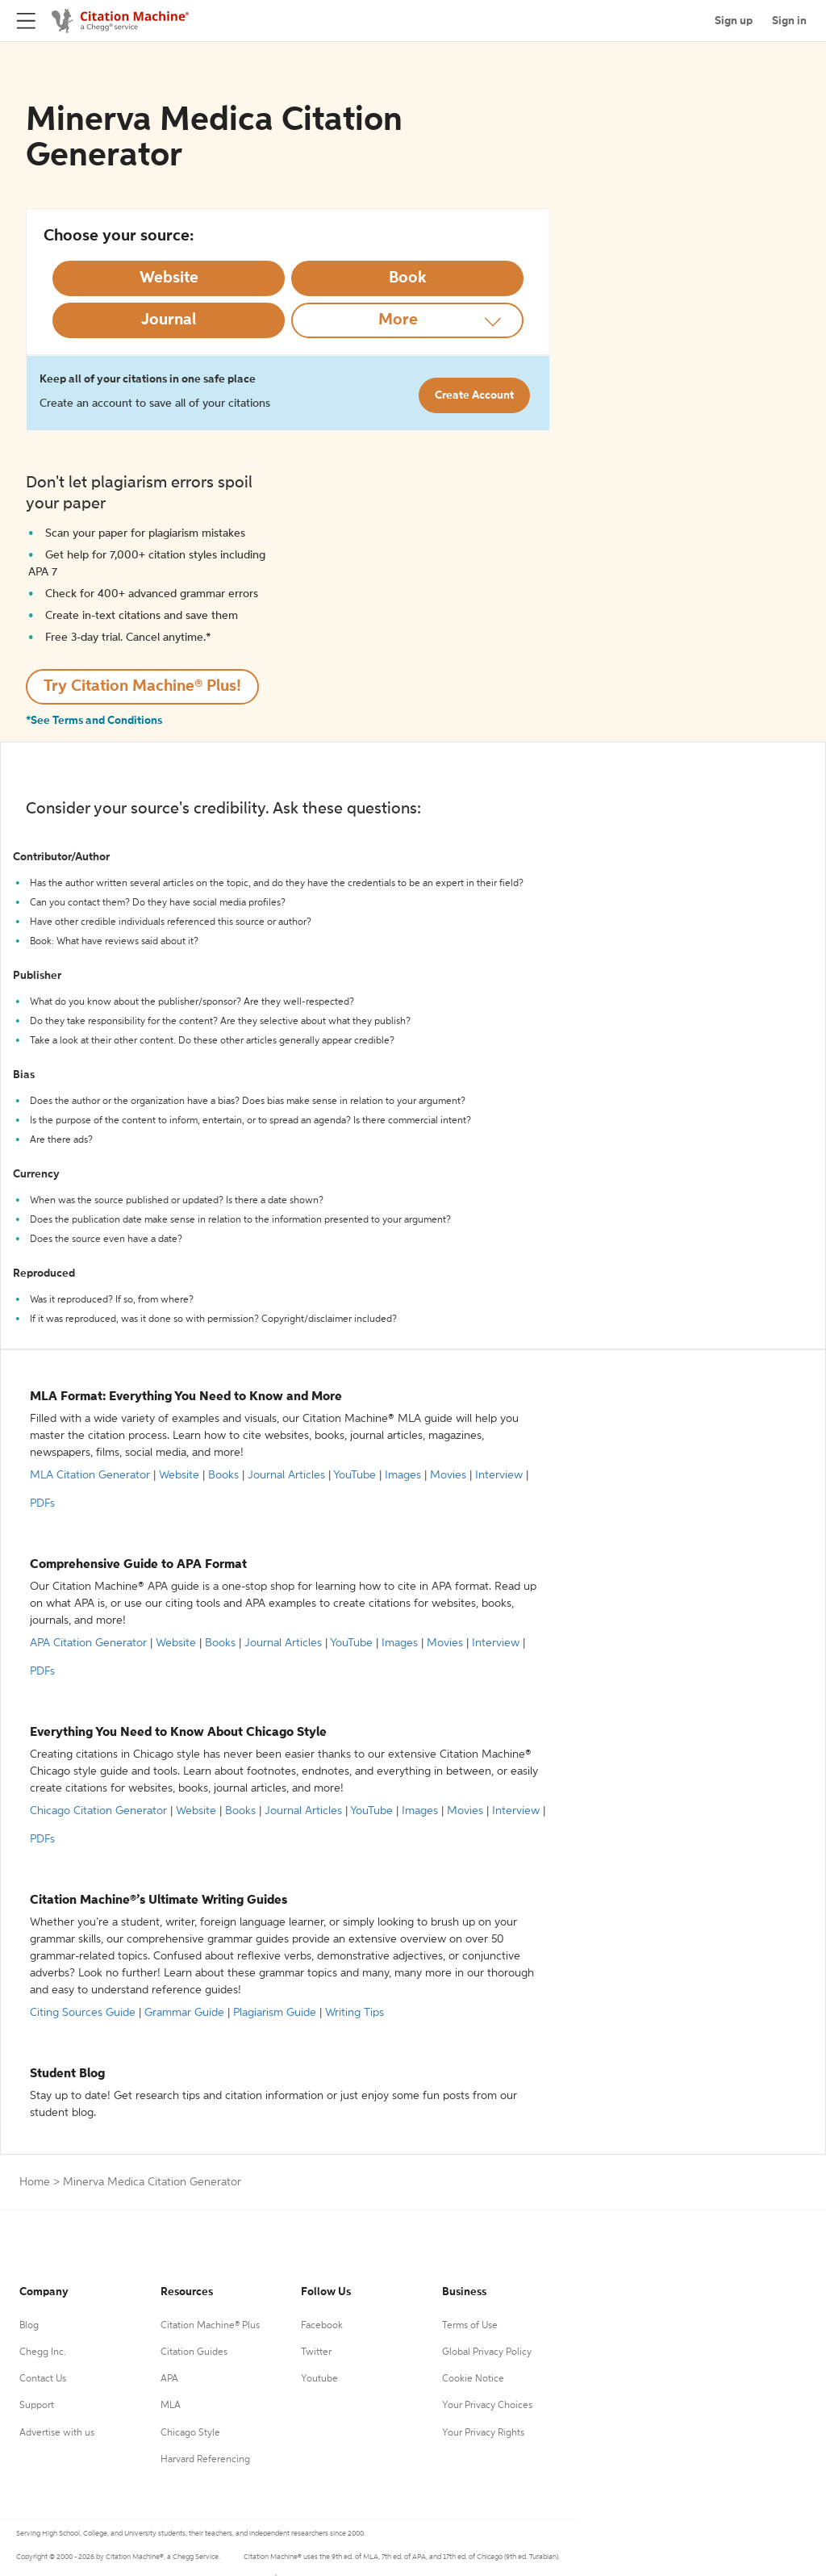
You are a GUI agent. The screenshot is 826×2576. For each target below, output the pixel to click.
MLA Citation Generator (90, 1475)
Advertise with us (56, 2433)
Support (36, 2406)
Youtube (319, 2379)
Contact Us (42, 2379)
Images (403, 1475)
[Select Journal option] (168, 320)
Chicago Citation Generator (98, 1811)
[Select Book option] (407, 278)
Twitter (316, 2352)
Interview (499, 1475)
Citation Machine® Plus (210, 2326)
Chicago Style (190, 2433)
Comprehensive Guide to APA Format (138, 1564)
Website (179, 1475)
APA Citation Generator (88, 1643)
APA (169, 2379)
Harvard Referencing (205, 2460)
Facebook (322, 2326)
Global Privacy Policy (487, 2352)
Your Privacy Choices (487, 2406)
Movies (448, 1475)
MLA (171, 2406)
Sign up (734, 21)
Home (34, 2182)
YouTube (354, 1475)
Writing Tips (354, 2012)
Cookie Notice (473, 2379)
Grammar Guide (184, 2012)
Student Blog (67, 2074)
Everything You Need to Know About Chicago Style (178, 1732)
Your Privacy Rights (483, 2433)
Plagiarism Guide (274, 2012)
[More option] (407, 320)
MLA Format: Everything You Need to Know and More (186, 1396)
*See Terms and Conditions (94, 720)
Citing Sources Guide (83, 2012)
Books (223, 1475)
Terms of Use (470, 2326)
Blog (29, 2326)
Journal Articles (286, 1475)
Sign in (789, 21)
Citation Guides (194, 2352)
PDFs (42, 1503)
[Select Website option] (168, 278)
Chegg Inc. (42, 2352)
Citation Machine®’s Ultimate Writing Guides (158, 1900)
